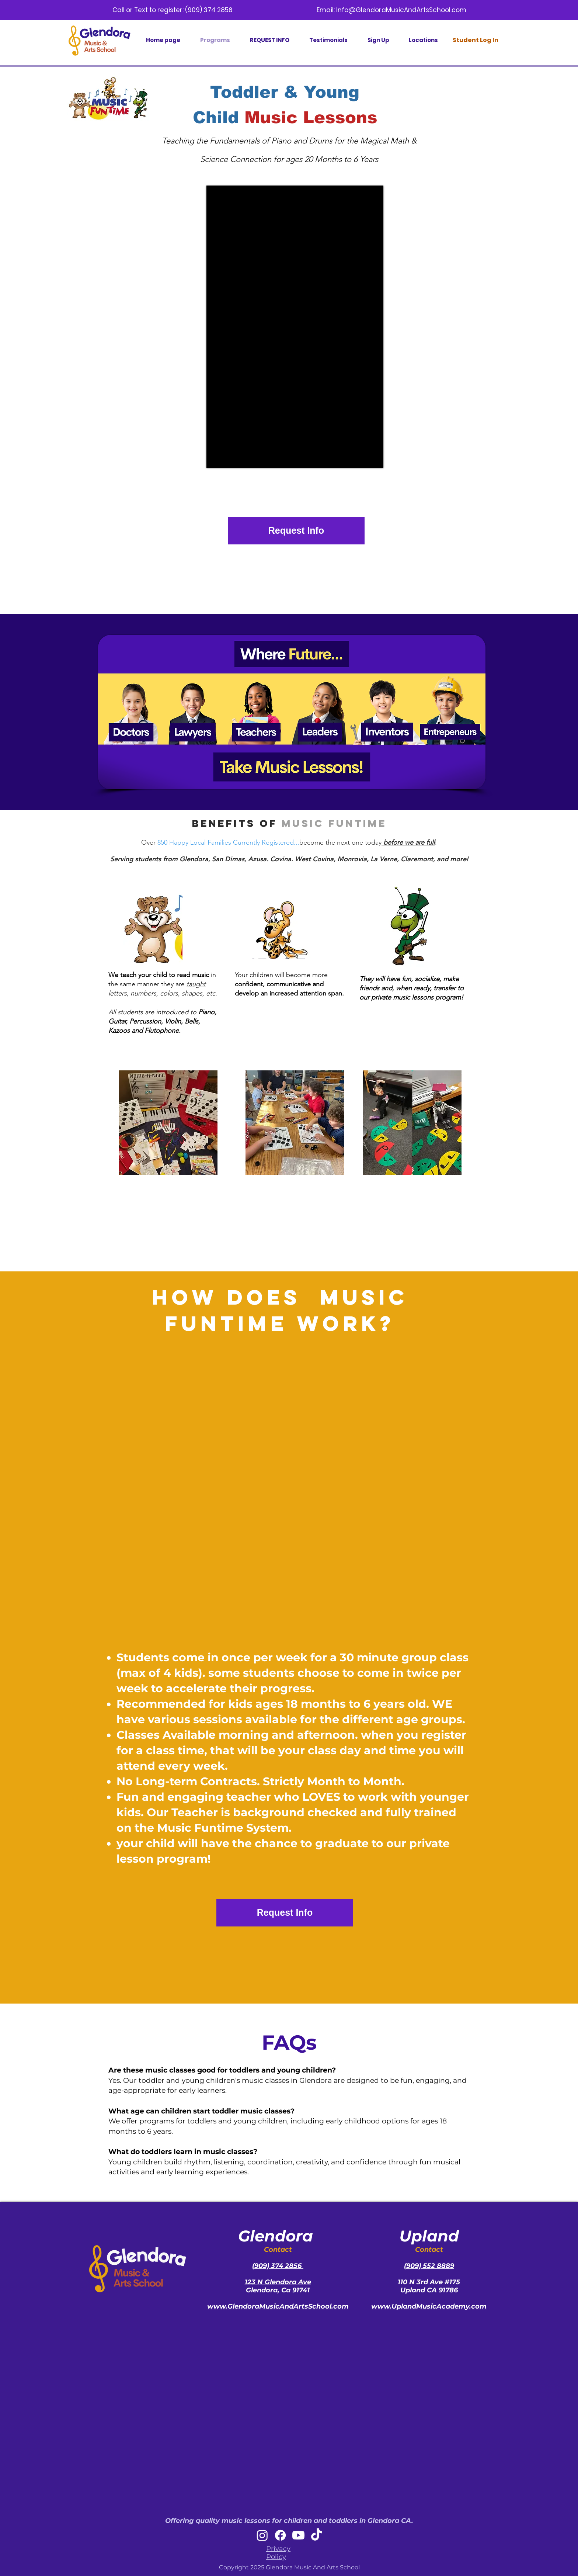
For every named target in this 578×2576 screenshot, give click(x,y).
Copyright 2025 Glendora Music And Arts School (289, 2567)
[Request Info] (296, 530)
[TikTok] (316, 2535)
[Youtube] (298, 2535)
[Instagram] (262, 2535)
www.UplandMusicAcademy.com (429, 2306)
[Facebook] (280, 2535)
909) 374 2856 (278, 2266)
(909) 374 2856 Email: (260, 10)
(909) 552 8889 (429, 2266)
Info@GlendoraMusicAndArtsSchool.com (401, 10)
